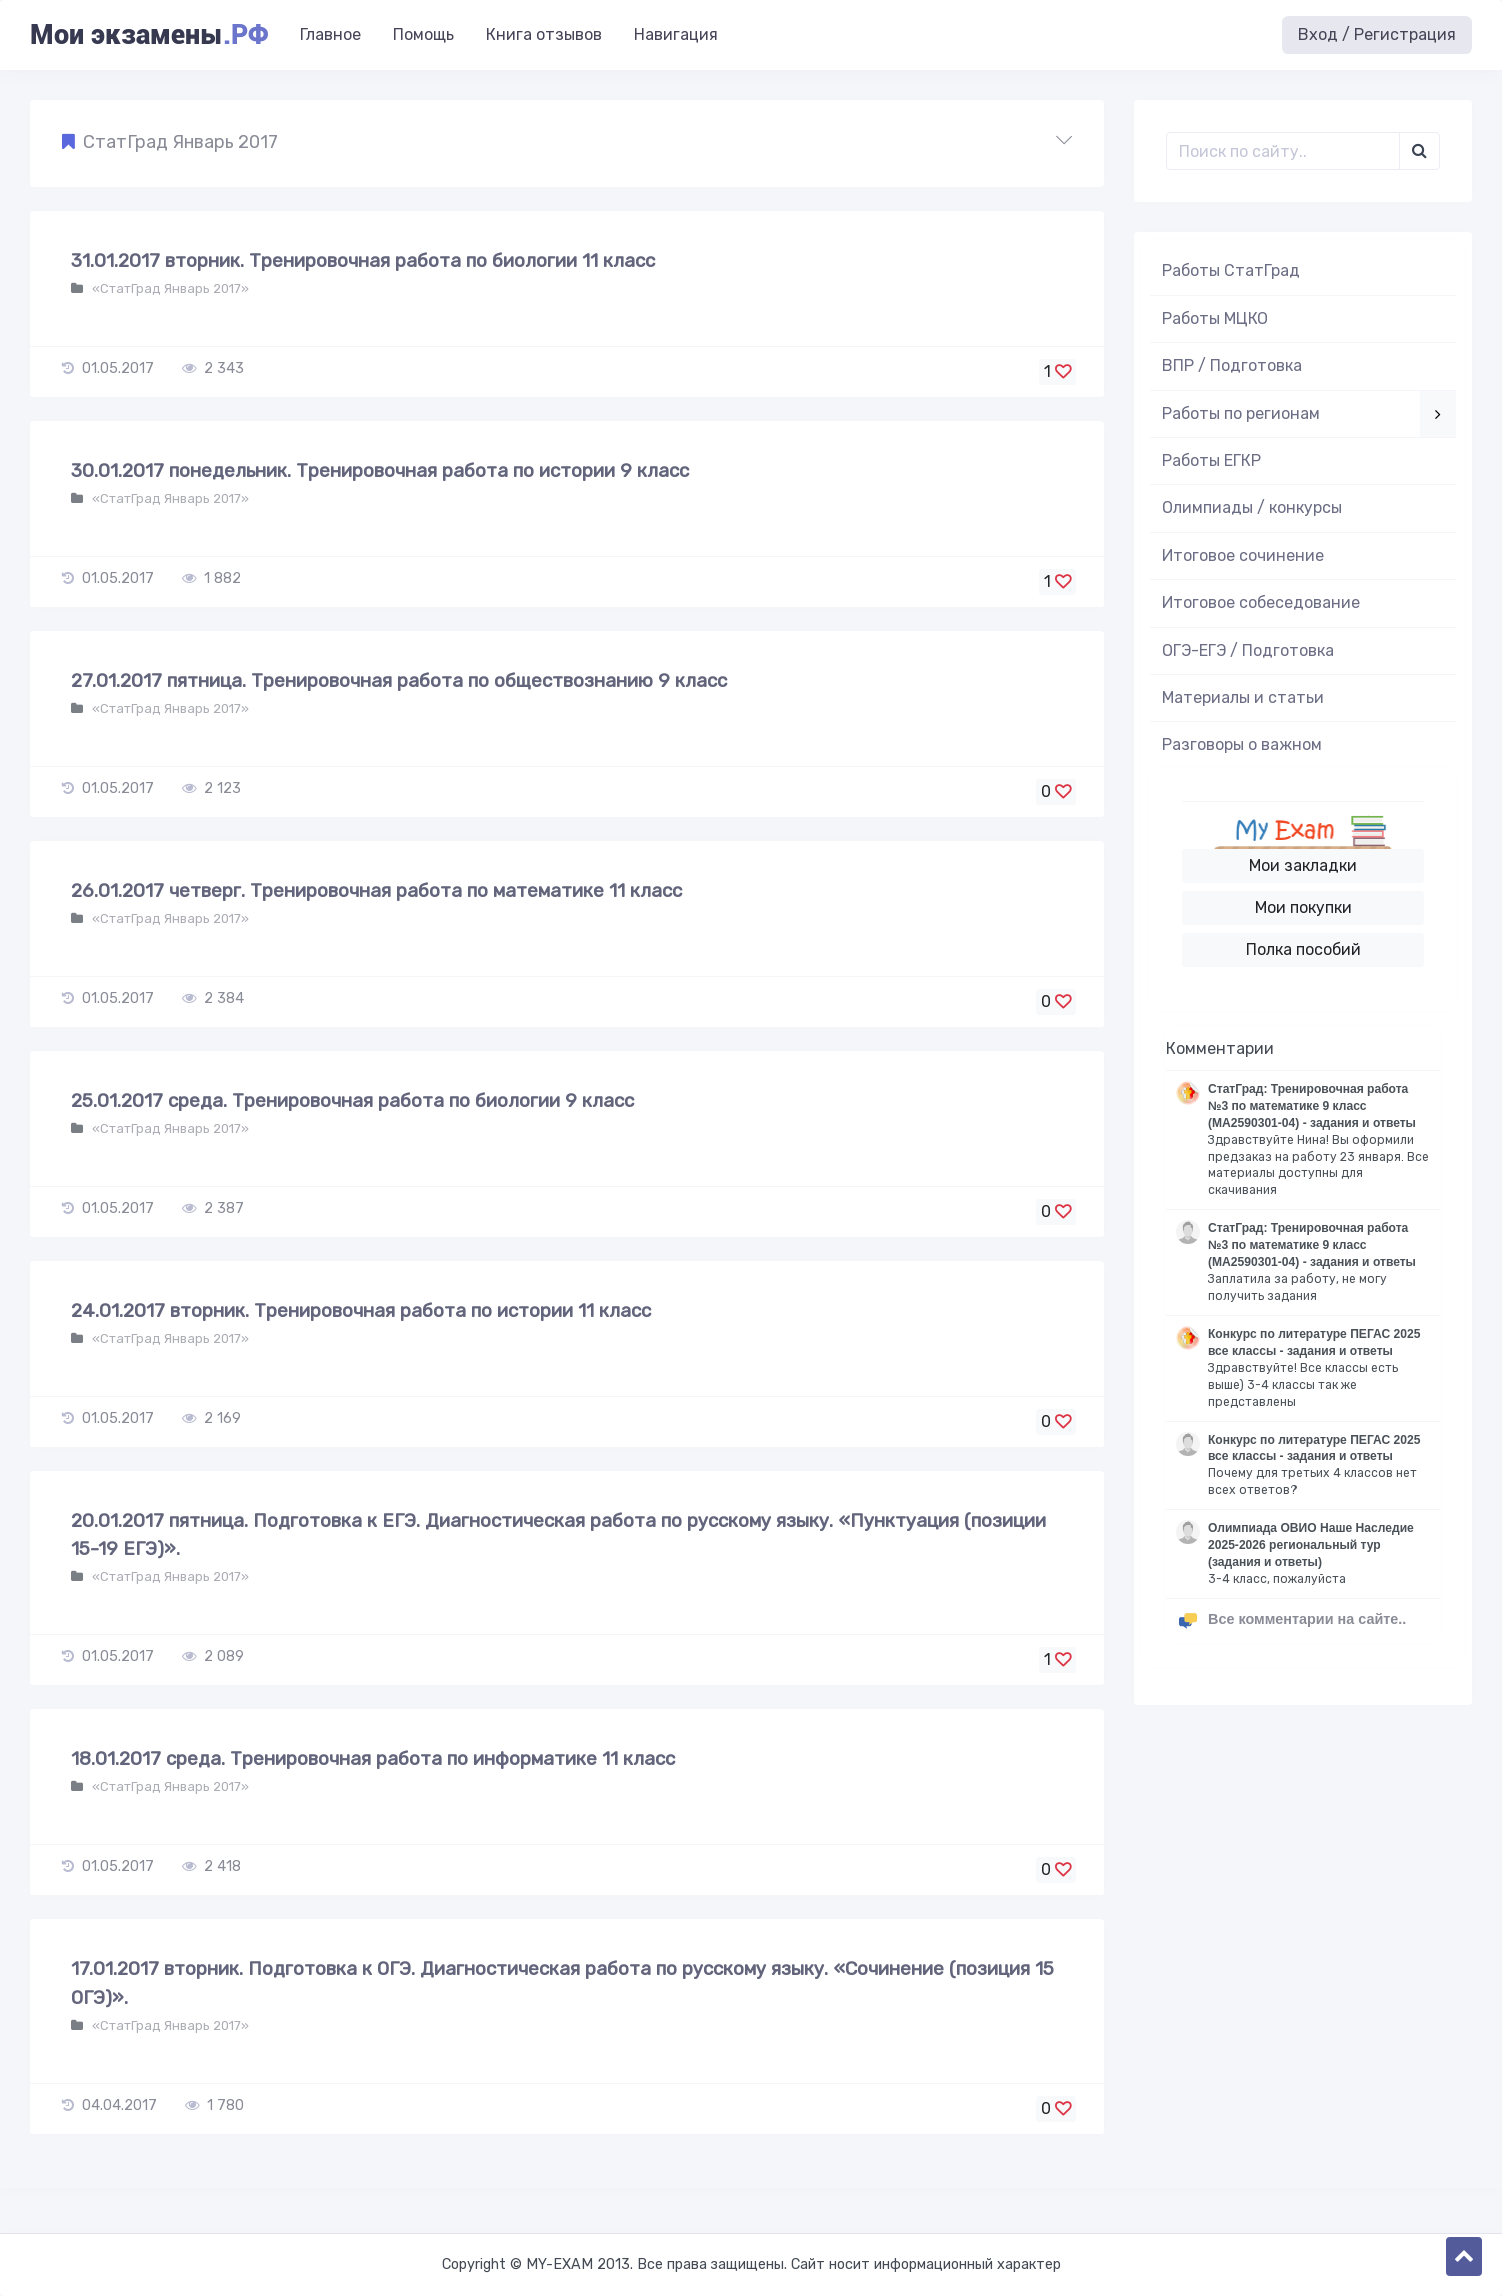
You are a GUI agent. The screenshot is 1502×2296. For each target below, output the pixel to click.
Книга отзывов (544, 34)
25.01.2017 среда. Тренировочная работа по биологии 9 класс (352, 1100)
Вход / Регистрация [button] (1377, 34)
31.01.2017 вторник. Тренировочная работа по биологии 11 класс (363, 260)
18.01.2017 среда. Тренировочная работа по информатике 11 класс (373, 1758)
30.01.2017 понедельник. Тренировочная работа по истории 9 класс (380, 470)
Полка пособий (1303, 949)
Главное (330, 34)
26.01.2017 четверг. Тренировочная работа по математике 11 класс (376, 890)
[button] (567, 143)
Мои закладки (1303, 865)
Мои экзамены (149, 35)
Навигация (676, 34)
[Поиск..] (1283, 151)
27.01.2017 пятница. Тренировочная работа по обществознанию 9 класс (399, 680)
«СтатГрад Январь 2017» (169, 288)
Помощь (423, 34)
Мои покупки (1303, 907)
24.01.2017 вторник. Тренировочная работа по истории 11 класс (361, 1310)
